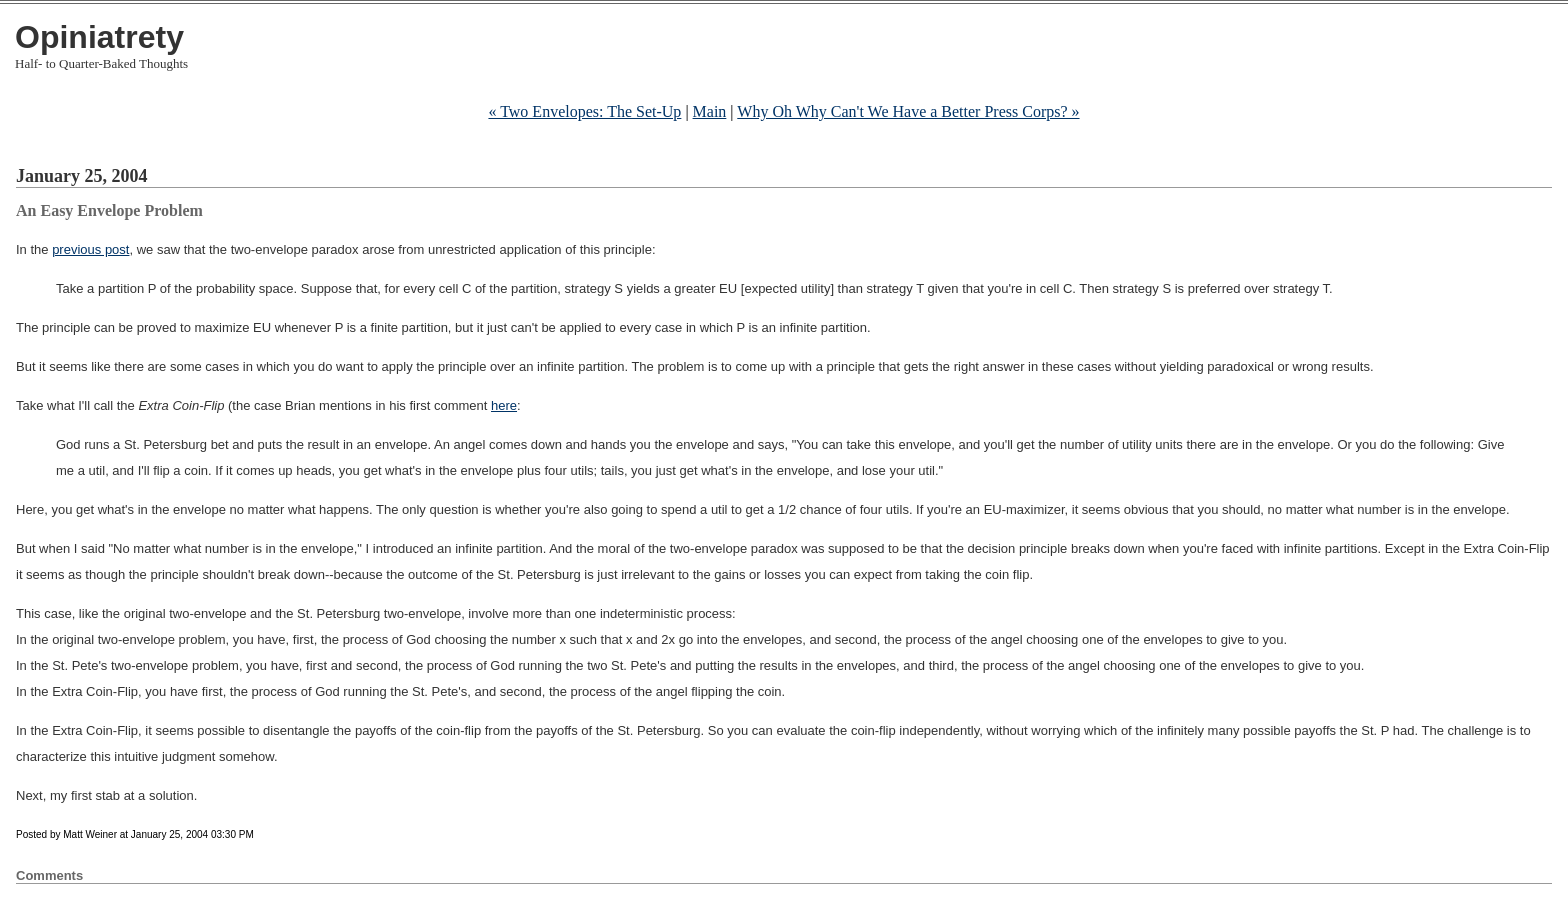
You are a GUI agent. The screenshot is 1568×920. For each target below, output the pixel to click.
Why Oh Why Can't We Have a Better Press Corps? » (908, 111)
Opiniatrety (99, 37)
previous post (90, 249)
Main (710, 111)
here (504, 405)
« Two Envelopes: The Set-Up (584, 111)
